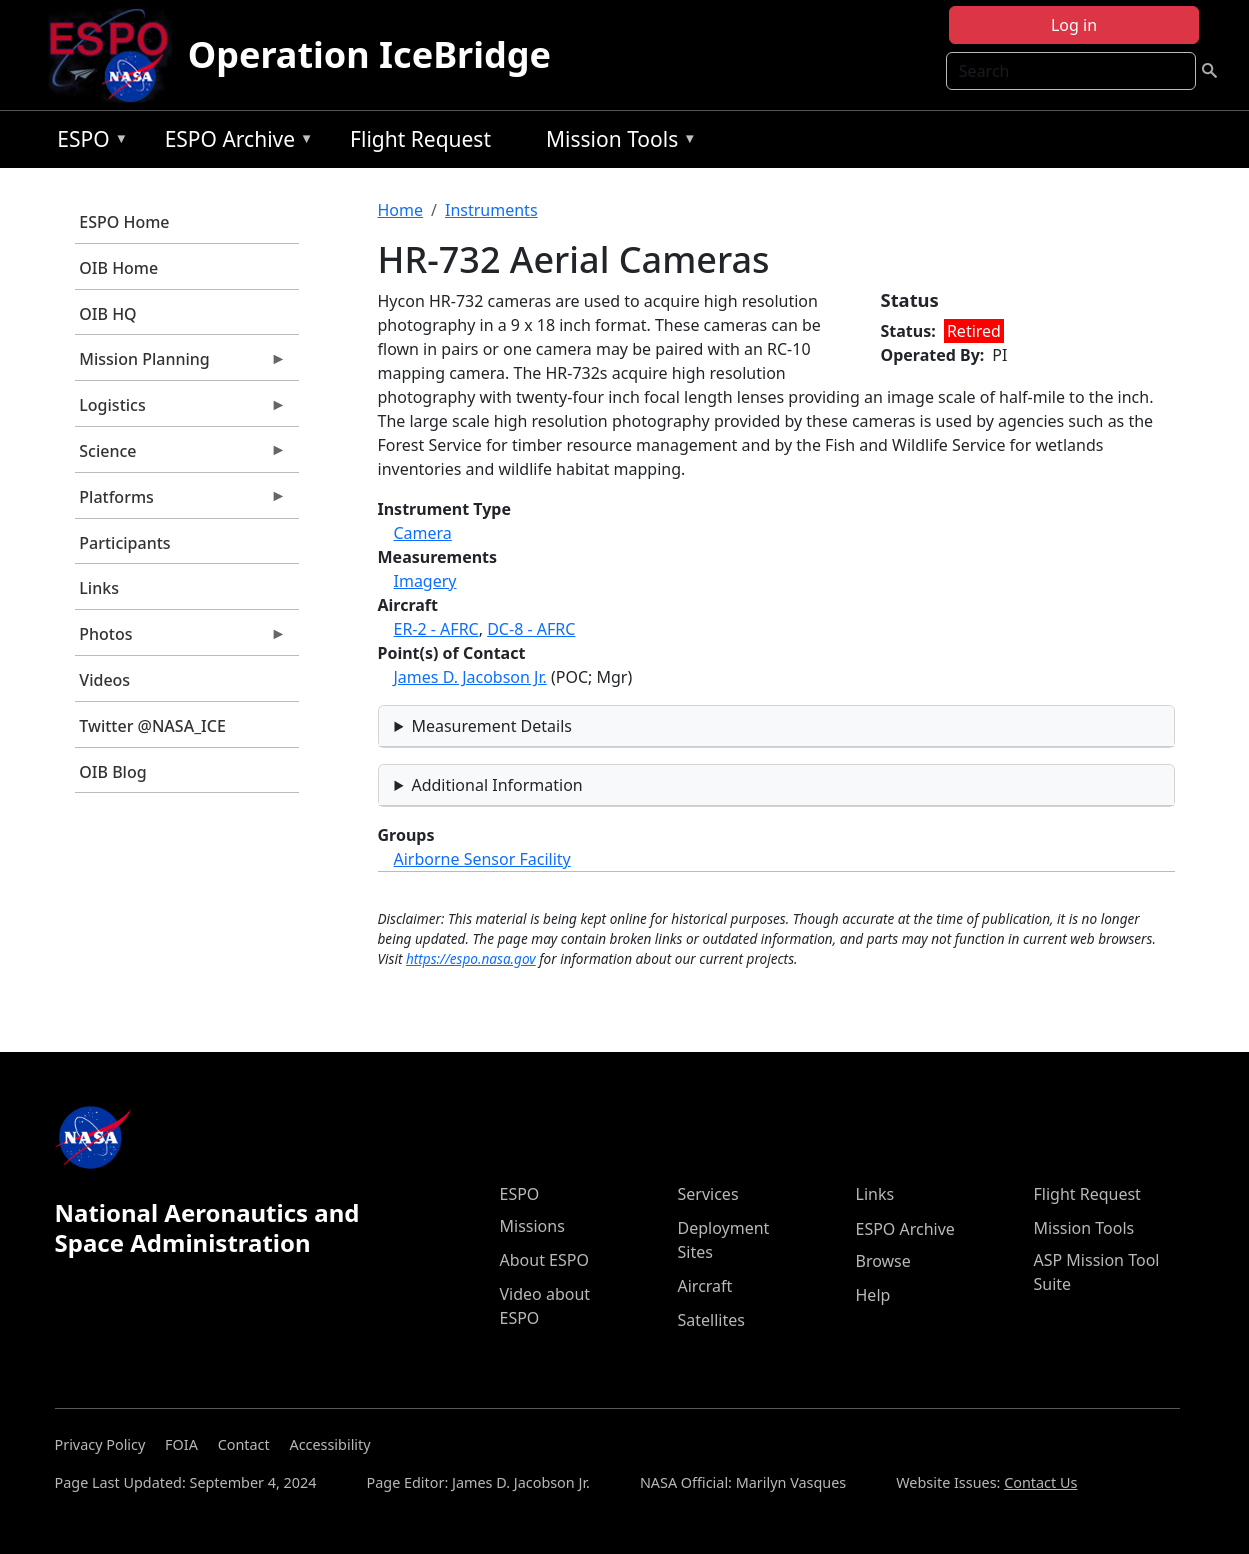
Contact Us (1040, 1482)
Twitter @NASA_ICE (152, 726)
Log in (1074, 25)
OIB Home (118, 268)
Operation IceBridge (369, 54)
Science (181, 456)
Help (873, 1295)
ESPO (87, 142)
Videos (104, 680)
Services (708, 1194)
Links (99, 588)
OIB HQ (107, 314)
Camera (423, 533)
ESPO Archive (234, 142)
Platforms (181, 502)
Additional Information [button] (496, 785)
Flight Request (420, 139)
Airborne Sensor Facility (482, 859)
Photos (181, 639)
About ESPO (544, 1260)
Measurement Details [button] (491, 726)
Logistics (181, 410)
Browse (883, 1261)
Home (401, 210)
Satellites (711, 1320)
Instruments (491, 210)
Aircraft (705, 1286)
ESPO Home (124, 222)
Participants (124, 543)
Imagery (425, 581)
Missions (532, 1226)
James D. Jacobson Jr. (470, 677)
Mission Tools (616, 142)
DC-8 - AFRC (531, 629)
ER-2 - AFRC (436, 629)
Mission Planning (181, 364)
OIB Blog (112, 772)
